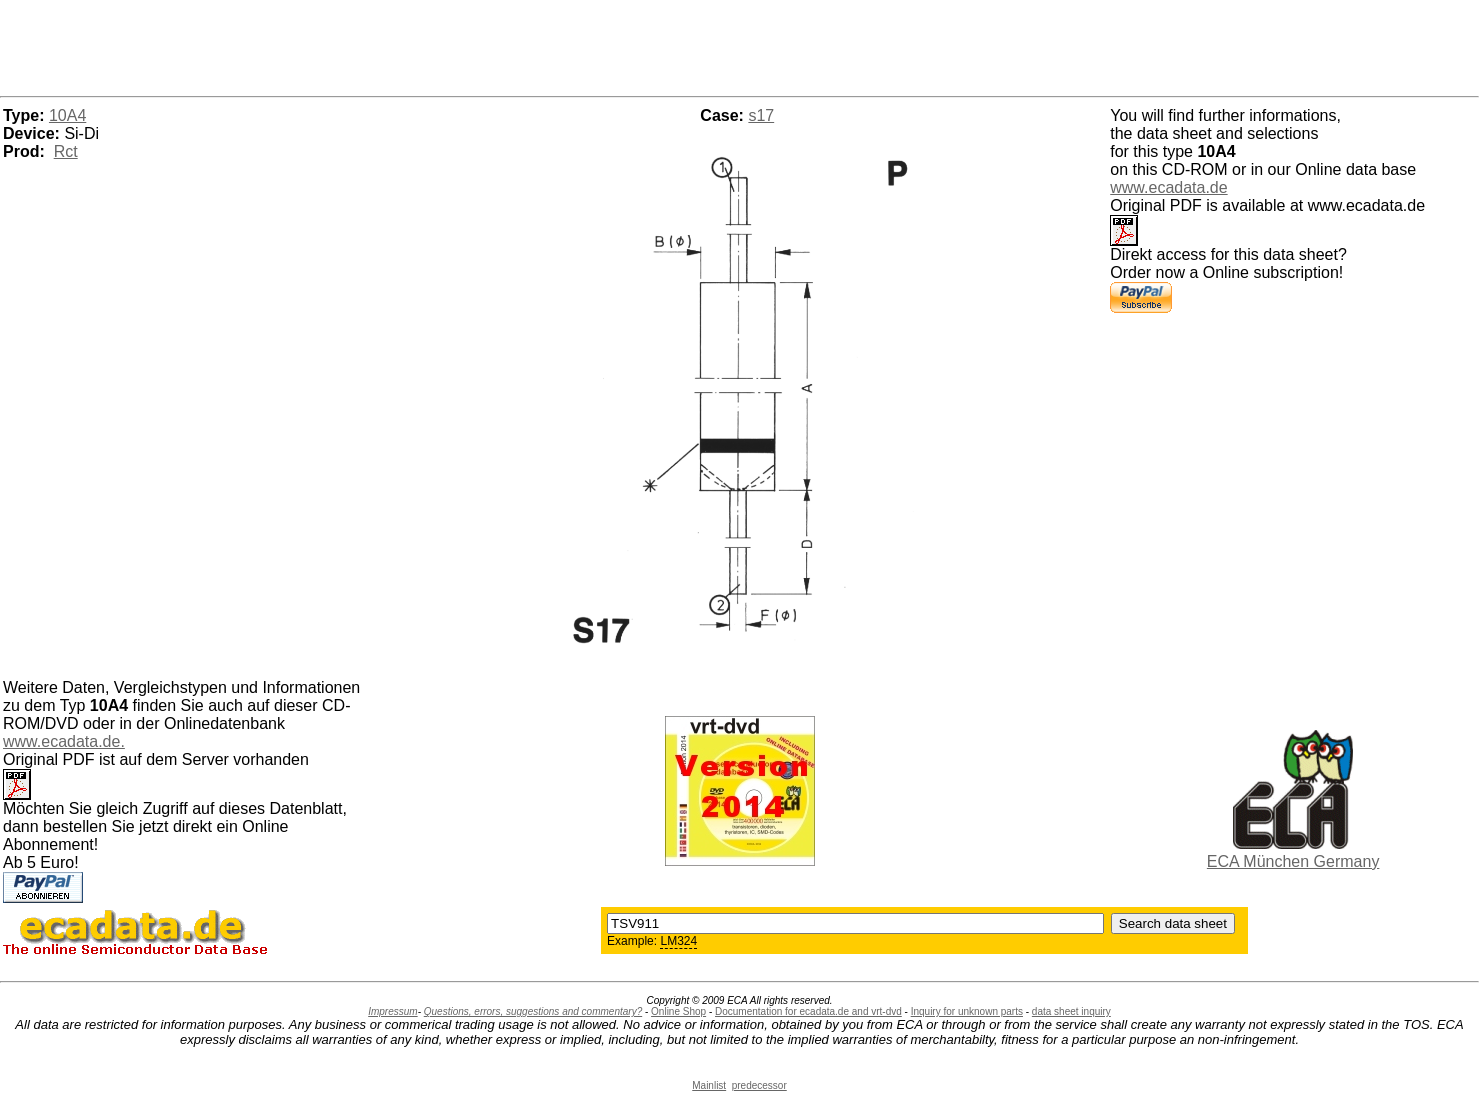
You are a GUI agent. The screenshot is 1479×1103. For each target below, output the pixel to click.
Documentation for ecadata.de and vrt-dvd (808, 1011)
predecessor (759, 1085)
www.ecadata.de (1168, 187)
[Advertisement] (740, 45)
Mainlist (709, 1085)
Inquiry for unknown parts (967, 1011)
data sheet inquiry (1071, 1011)
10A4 (67, 115)
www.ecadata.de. (64, 741)
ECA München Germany (1293, 861)
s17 (761, 115)
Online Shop (678, 1011)
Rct (66, 151)
